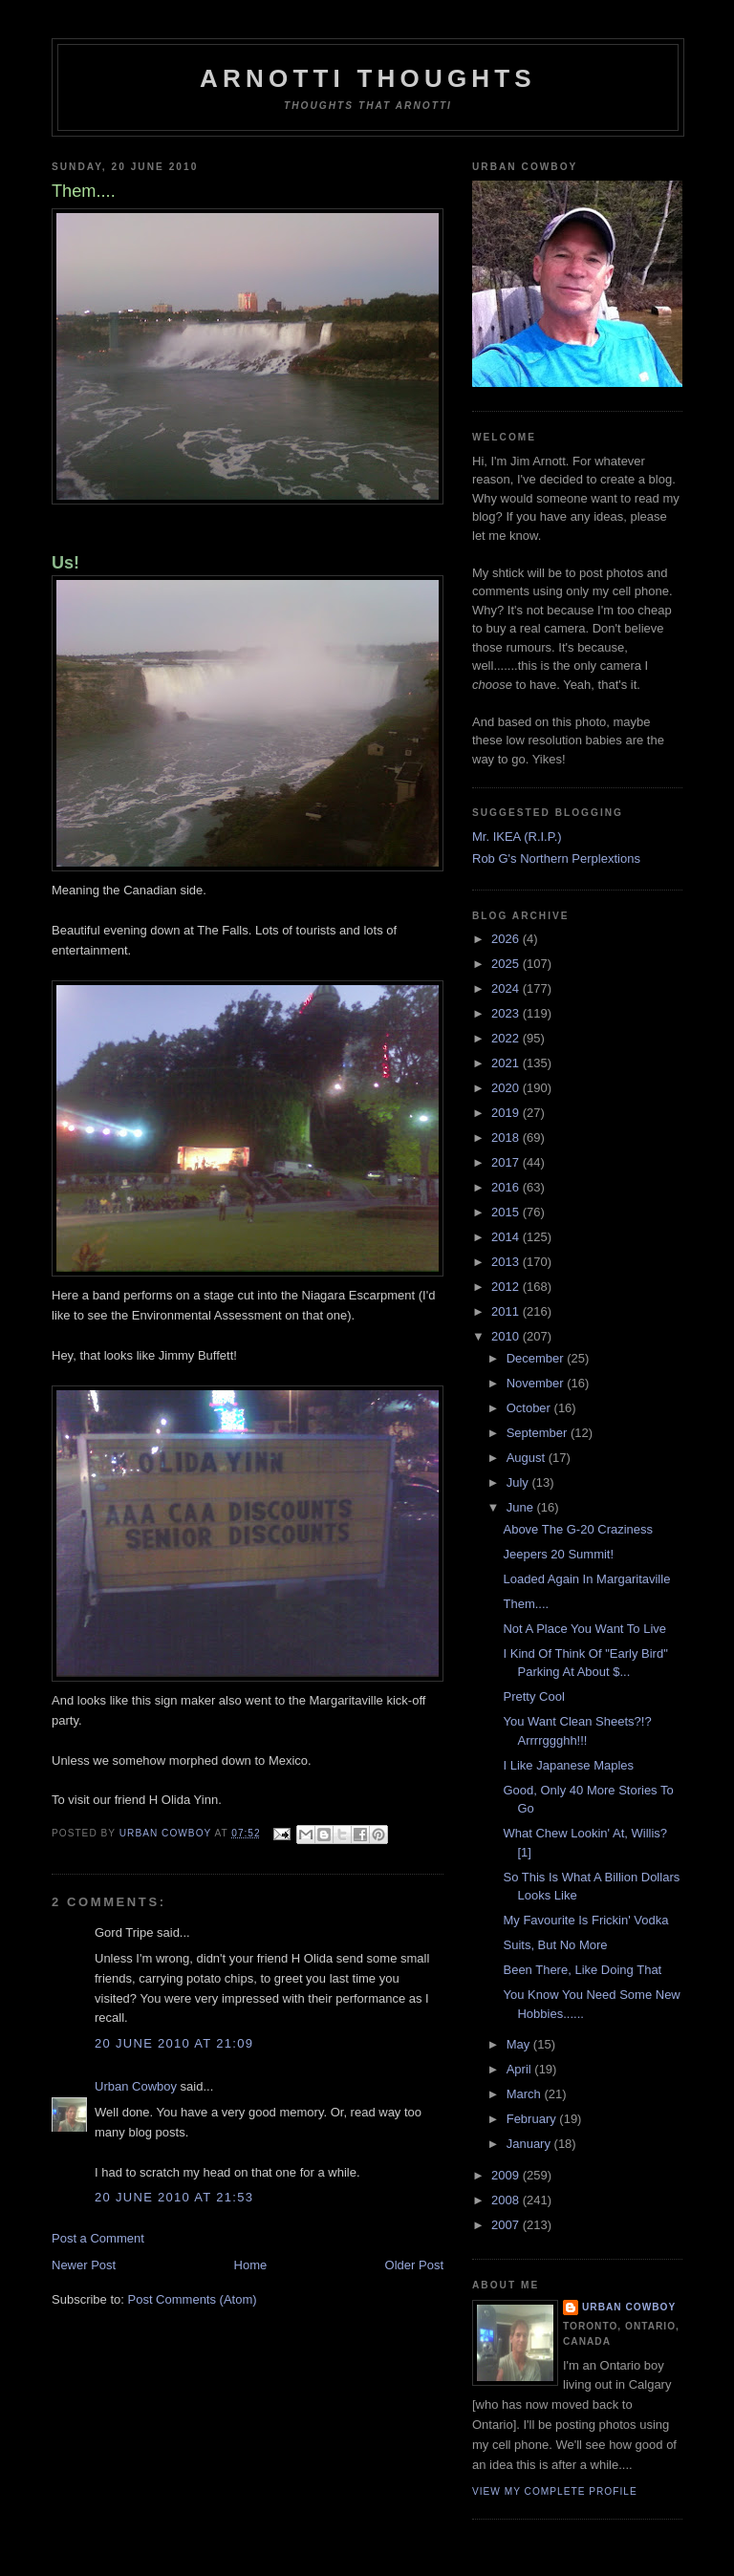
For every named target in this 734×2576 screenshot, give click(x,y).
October (530, 1408)
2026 (507, 939)
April (521, 2069)
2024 (507, 988)
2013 (507, 1262)
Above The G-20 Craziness (578, 1529)
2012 (507, 1286)
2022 (507, 1038)
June (522, 1507)
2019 (507, 1113)
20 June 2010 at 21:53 (174, 2197)
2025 (507, 963)
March (526, 2094)
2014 (507, 1237)
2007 (507, 2225)
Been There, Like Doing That (582, 1970)
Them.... (526, 1604)
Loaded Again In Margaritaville (586, 1579)
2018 (507, 1137)
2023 (507, 1013)
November (537, 1383)
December (537, 1358)
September (539, 1433)
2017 (507, 1162)
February (533, 2119)
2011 (507, 1311)
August (528, 1457)
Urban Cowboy (136, 2086)
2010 (507, 1336)
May (520, 2044)
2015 (507, 1212)
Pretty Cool (533, 1696)
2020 (507, 1088)
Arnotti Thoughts (368, 78)
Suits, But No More (555, 1945)
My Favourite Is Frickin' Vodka (585, 1920)
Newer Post (84, 2265)
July (519, 1482)
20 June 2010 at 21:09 (174, 2043)
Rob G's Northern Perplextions (556, 858)
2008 (507, 2200)
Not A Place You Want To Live (584, 1628)
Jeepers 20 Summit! (558, 1554)
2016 (507, 1187)
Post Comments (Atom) (192, 2299)
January (530, 2143)
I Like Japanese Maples (568, 1765)
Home (251, 2265)
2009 (507, 2175)
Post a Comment (98, 2238)
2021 (507, 1063)
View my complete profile (554, 2491)
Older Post (414, 2265)
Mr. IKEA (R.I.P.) (517, 836)
